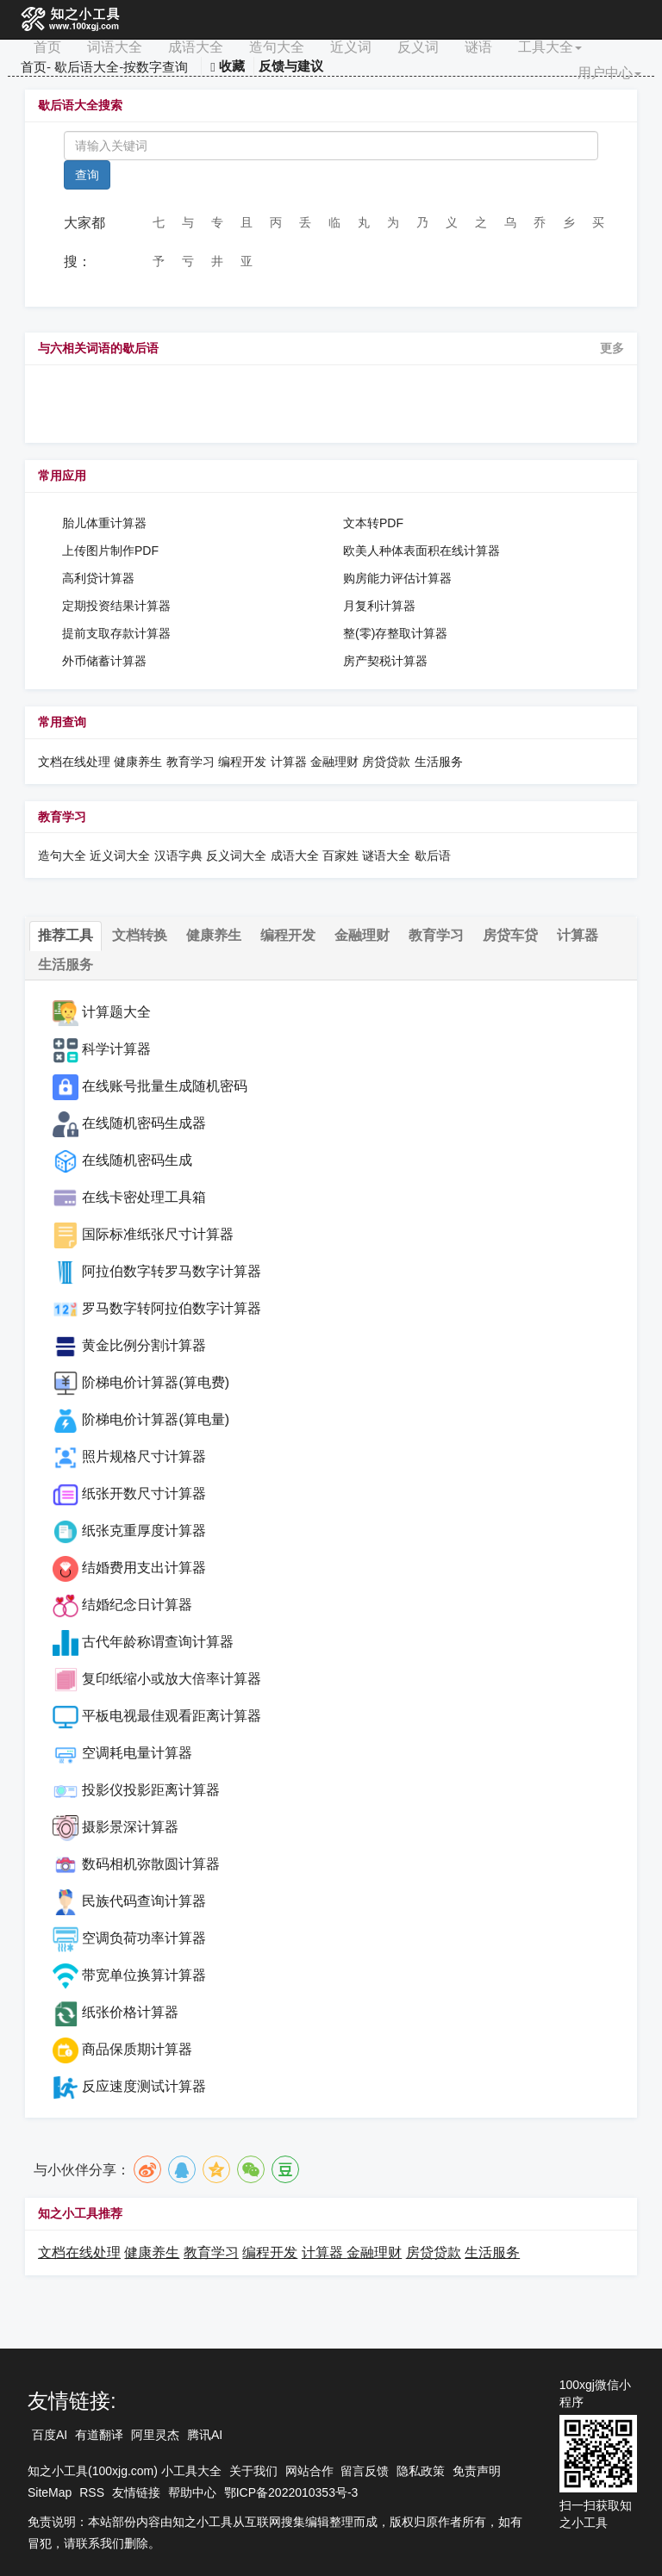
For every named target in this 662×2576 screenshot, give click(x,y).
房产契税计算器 (385, 661)
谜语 (478, 47)
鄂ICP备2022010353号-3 (291, 2492)
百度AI (49, 2435)
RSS (91, 2492)
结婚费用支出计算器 (144, 1567)
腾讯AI (204, 2435)
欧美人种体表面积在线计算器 (421, 550)
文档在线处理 (74, 761)
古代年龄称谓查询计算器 (158, 1641)
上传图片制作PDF (110, 550)
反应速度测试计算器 (144, 2086)
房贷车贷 (510, 935)
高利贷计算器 (98, 578)
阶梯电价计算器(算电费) (155, 1382)
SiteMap (50, 2492)
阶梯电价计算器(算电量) (155, 1419)
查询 (87, 175)
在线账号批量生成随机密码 (164, 1086)
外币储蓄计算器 (104, 661)
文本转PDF (373, 523)
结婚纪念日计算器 (137, 1604)
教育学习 (190, 761)
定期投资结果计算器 (116, 606)
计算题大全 (116, 1012)
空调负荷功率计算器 (144, 1938)
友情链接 (136, 2492)
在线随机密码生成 (137, 1160)
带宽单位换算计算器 (144, 1975)
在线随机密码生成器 (144, 1123)
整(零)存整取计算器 (395, 633)
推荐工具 (65, 935)
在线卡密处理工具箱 (144, 1197)
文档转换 (139, 935)
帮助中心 (192, 2492)
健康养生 (138, 761)
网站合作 (309, 2471)
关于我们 (253, 2471)
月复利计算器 (379, 606)
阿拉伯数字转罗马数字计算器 (171, 1271)
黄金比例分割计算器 (144, 1345)
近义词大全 (120, 855)
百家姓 (340, 855)
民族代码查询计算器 (144, 1901)
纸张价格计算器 (130, 2012)
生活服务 (439, 761)
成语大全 (195, 47)
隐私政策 (421, 2471)
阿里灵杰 (155, 2435)
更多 (612, 348)
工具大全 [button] (550, 47)
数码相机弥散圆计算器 (151, 1864)
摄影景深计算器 (130, 1827)
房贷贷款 (386, 761)
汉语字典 (178, 855)
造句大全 (276, 47)
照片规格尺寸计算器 (144, 1456)
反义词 (418, 47)
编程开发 (242, 761)
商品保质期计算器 (137, 2049)
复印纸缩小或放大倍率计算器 (171, 1678)
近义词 (351, 47)
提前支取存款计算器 (116, 633)
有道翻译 (99, 2435)
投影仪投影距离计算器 (151, 1790)
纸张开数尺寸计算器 (144, 1493)
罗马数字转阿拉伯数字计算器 (171, 1308)
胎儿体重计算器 (104, 523)
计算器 (290, 761)
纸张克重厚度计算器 (144, 1530)
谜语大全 (386, 855)
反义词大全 (236, 855)
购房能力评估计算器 (397, 578)
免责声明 (477, 2471)
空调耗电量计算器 (137, 1752)
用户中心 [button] (609, 72)
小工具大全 (191, 2471)
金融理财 (334, 761)
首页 (47, 47)
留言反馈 (364, 2471)
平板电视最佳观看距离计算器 (171, 1715)
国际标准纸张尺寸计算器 (158, 1234)
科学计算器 (116, 1049)
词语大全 (114, 47)
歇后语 (433, 855)
